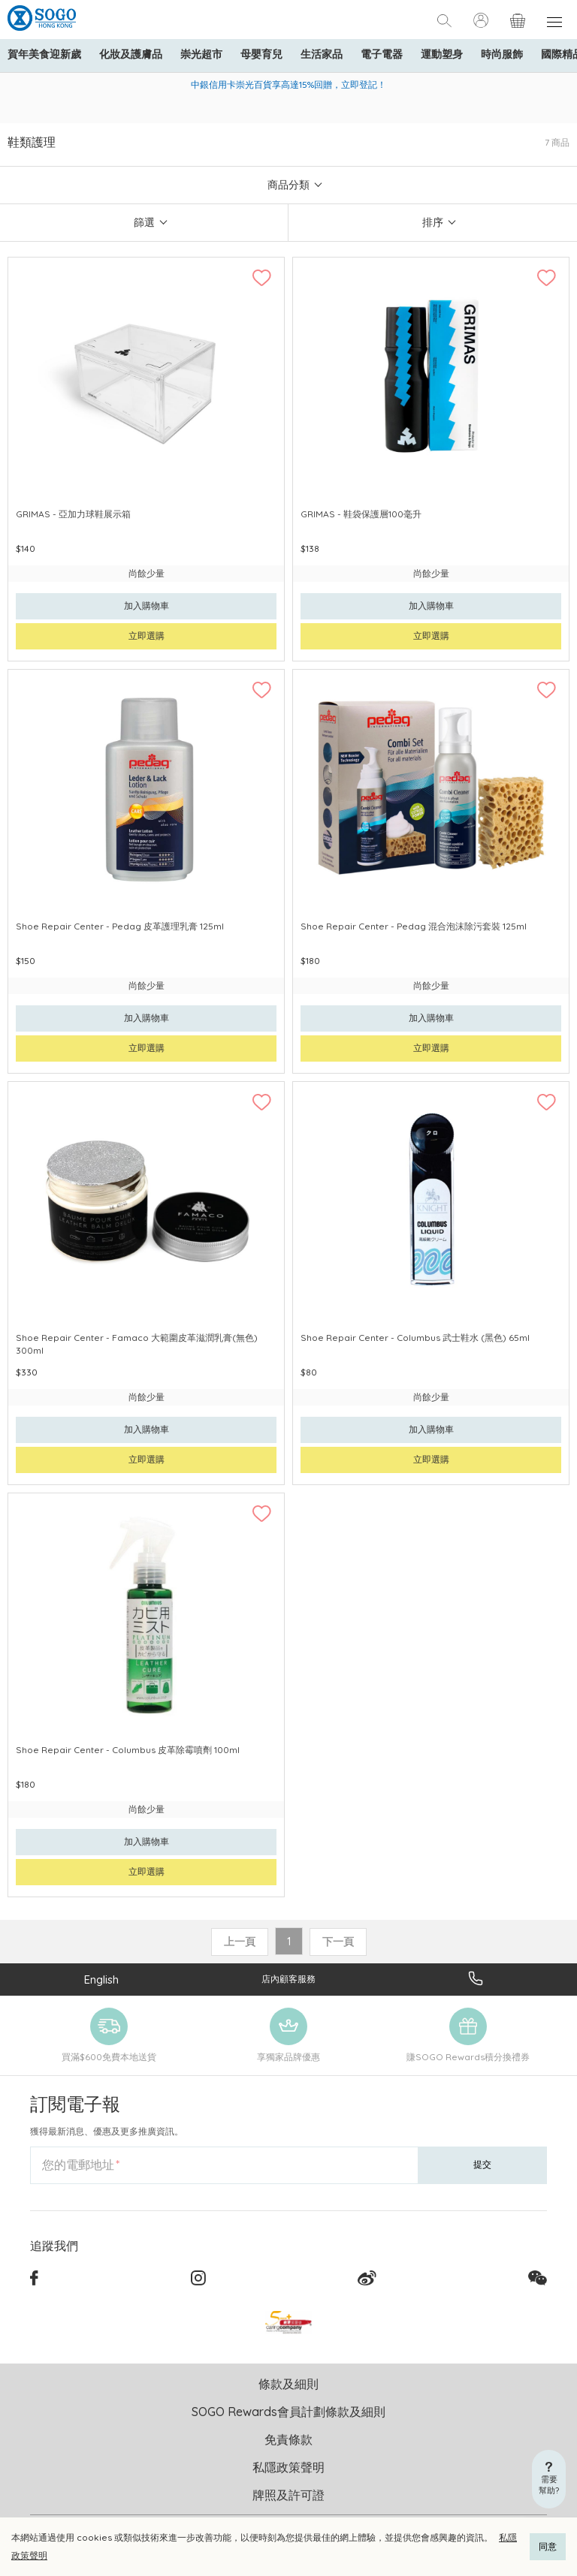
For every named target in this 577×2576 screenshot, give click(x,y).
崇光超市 (201, 54)
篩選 (144, 222)
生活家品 (322, 54)
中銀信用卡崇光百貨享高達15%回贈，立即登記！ (288, 84)
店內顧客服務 (288, 1978)
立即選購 (146, 635)
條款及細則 (288, 2383)
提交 (482, 2164)
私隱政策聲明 (288, 2467)
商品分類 (288, 184)
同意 (548, 2546)
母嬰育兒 (261, 54)
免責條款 (288, 2439)
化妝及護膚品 (130, 54)
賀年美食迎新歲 (44, 54)
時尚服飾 (502, 54)
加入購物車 (146, 605)
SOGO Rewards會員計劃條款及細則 (288, 2411)
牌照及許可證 (288, 2494)
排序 (432, 222)
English (101, 1979)
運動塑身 (442, 54)
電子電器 (382, 54)
